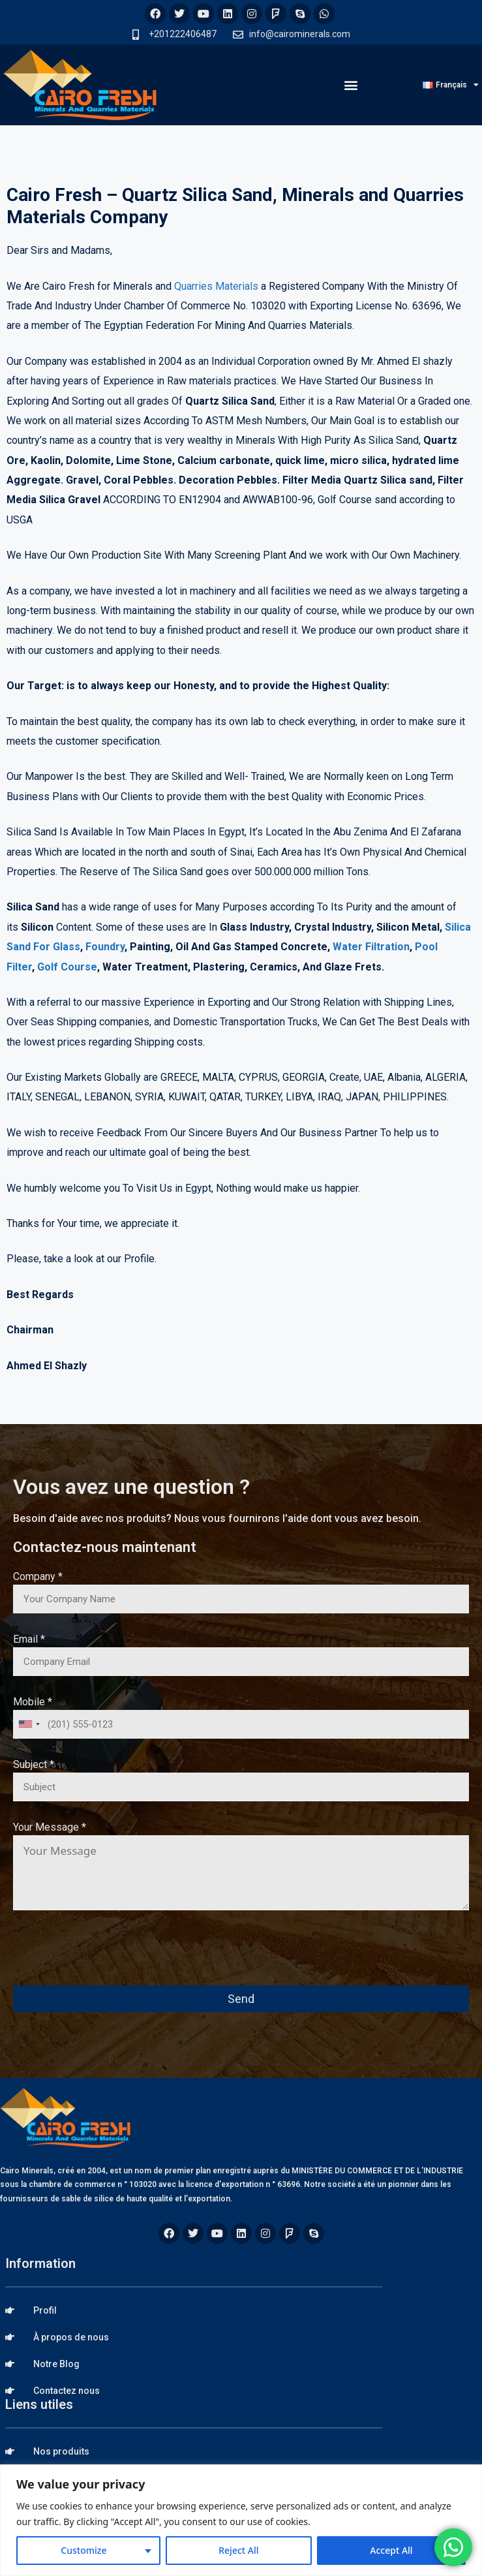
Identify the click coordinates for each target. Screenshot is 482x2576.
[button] (350, 85)
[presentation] (112, 1956)
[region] (241, 2520)
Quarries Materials (216, 286)
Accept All (391, 2550)
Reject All (238, 2550)
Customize (83, 2550)
